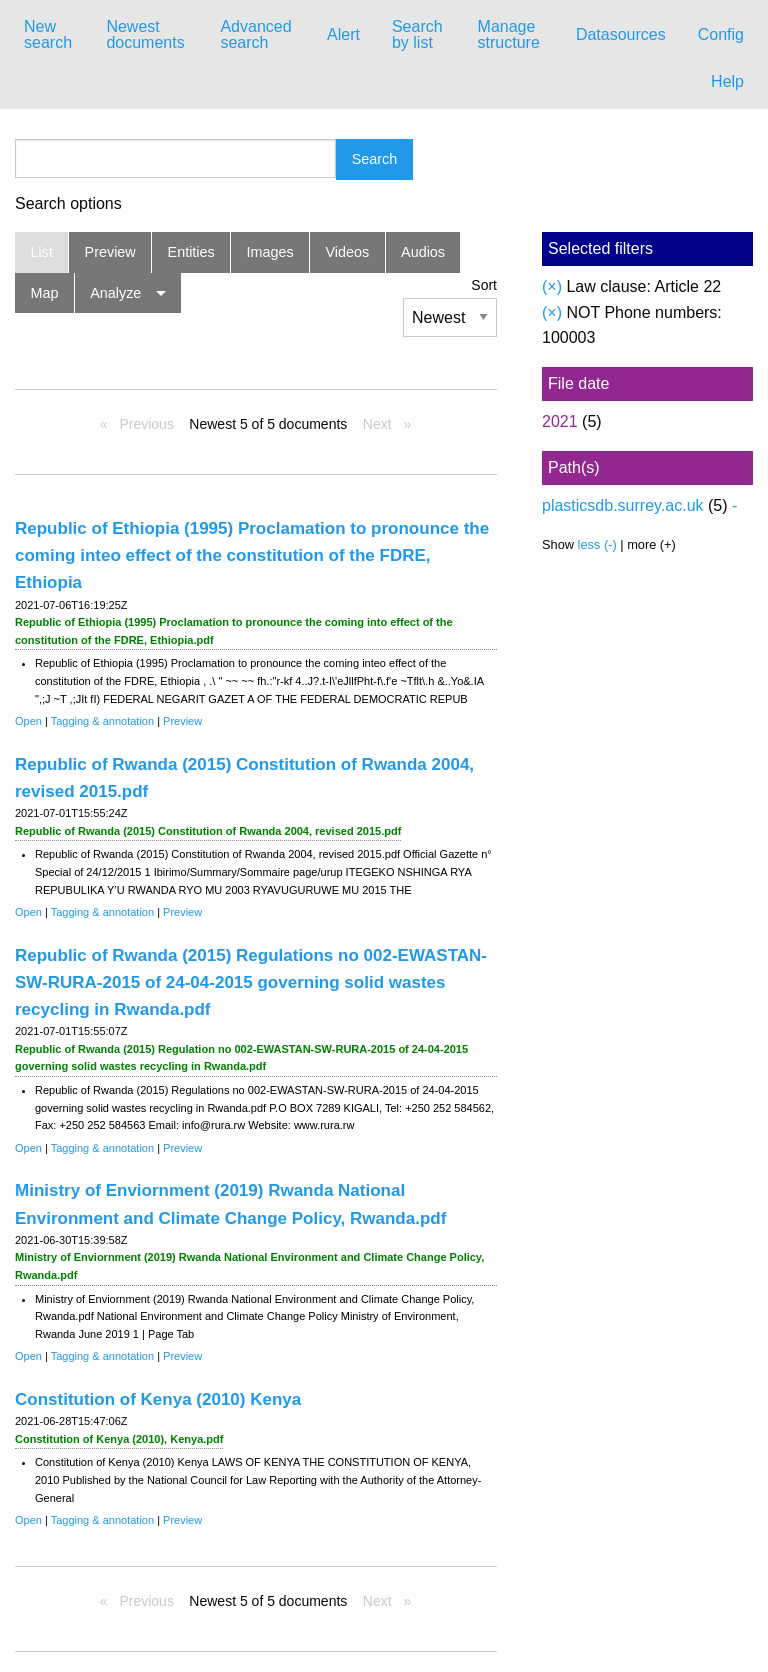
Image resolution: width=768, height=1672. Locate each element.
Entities (191, 252)
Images (270, 252)
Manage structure (509, 34)
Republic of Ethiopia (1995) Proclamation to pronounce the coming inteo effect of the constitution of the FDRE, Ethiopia (252, 555)
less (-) (597, 544)
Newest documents (145, 34)
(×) (552, 286)
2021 (560, 421)
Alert (343, 34)
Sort (484, 285)
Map (44, 293)
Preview (110, 252)
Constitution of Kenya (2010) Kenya (158, 1399)
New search (48, 34)
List (41, 252)
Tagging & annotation (102, 721)
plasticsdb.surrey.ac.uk (623, 505)
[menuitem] (49, 35)
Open (28, 721)
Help (727, 81)
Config (721, 34)
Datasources (621, 34)
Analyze (115, 293)
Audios (423, 252)
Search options (68, 204)
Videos (348, 252)
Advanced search (255, 34)
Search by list (417, 34)
